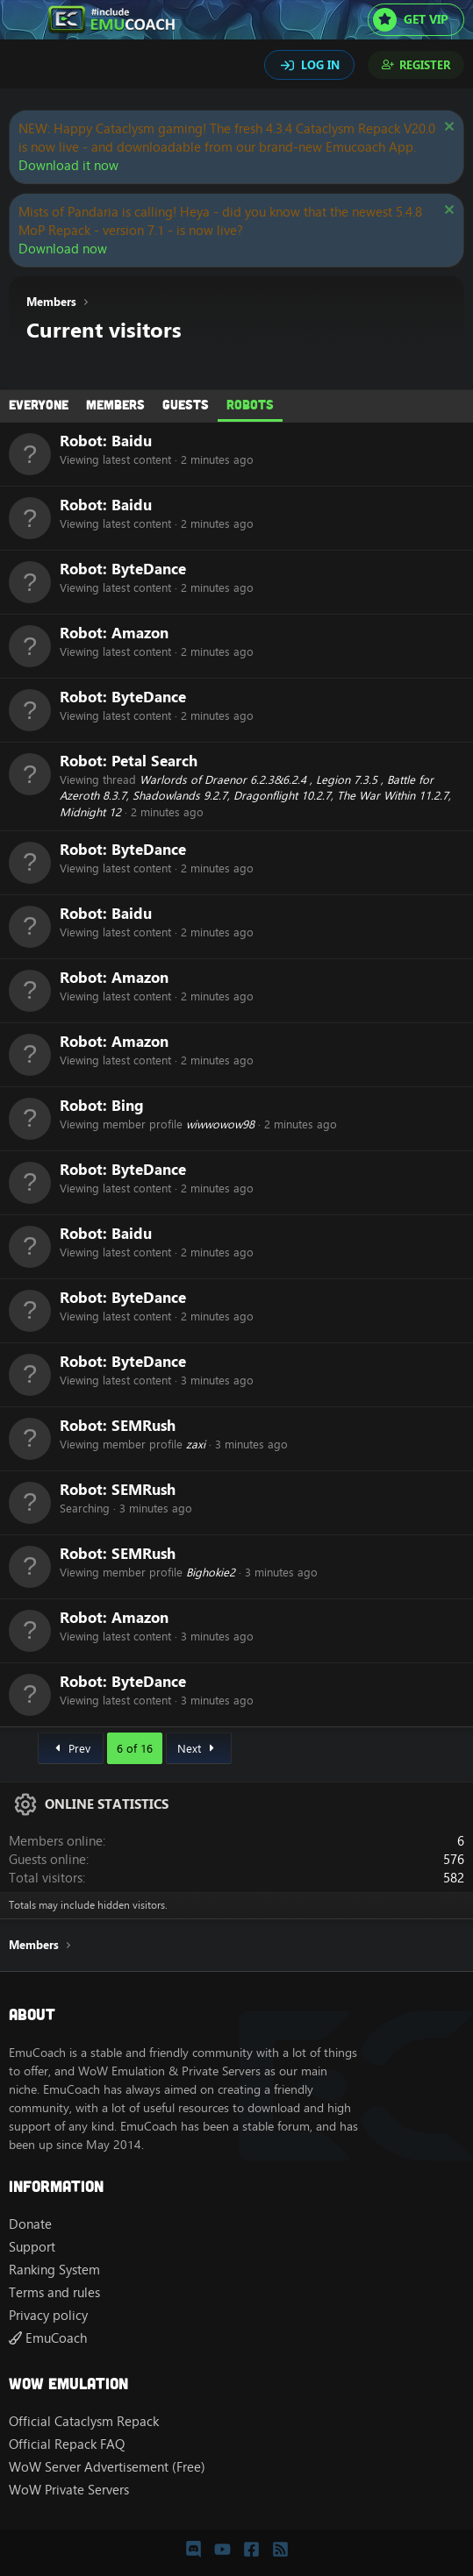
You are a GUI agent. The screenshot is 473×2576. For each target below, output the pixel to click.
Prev (70, 1748)
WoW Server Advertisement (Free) (107, 2467)
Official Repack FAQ (67, 2444)
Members (115, 404)
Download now (62, 248)
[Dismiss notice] (447, 128)
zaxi (195, 1444)
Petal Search (154, 761)
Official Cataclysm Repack (84, 2421)
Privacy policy (48, 2315)
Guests (185, 404)
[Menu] (24, 20)
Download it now (68, 165)
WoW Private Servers (69, 2489)
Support (32, 2247)
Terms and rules (54, 2292)
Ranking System (54, 2269)
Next (198, 1748)
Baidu (131, 441)
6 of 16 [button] (135, 1748)
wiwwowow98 (220, 1124)
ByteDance (148, 569)
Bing (127, 1105)
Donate (30, 2224)
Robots (250, 404)
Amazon (139, 633)
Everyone (38, 404)
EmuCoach (48, 2338)
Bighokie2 (210, 1572)
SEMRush (143, 1425)
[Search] (24, 66)
